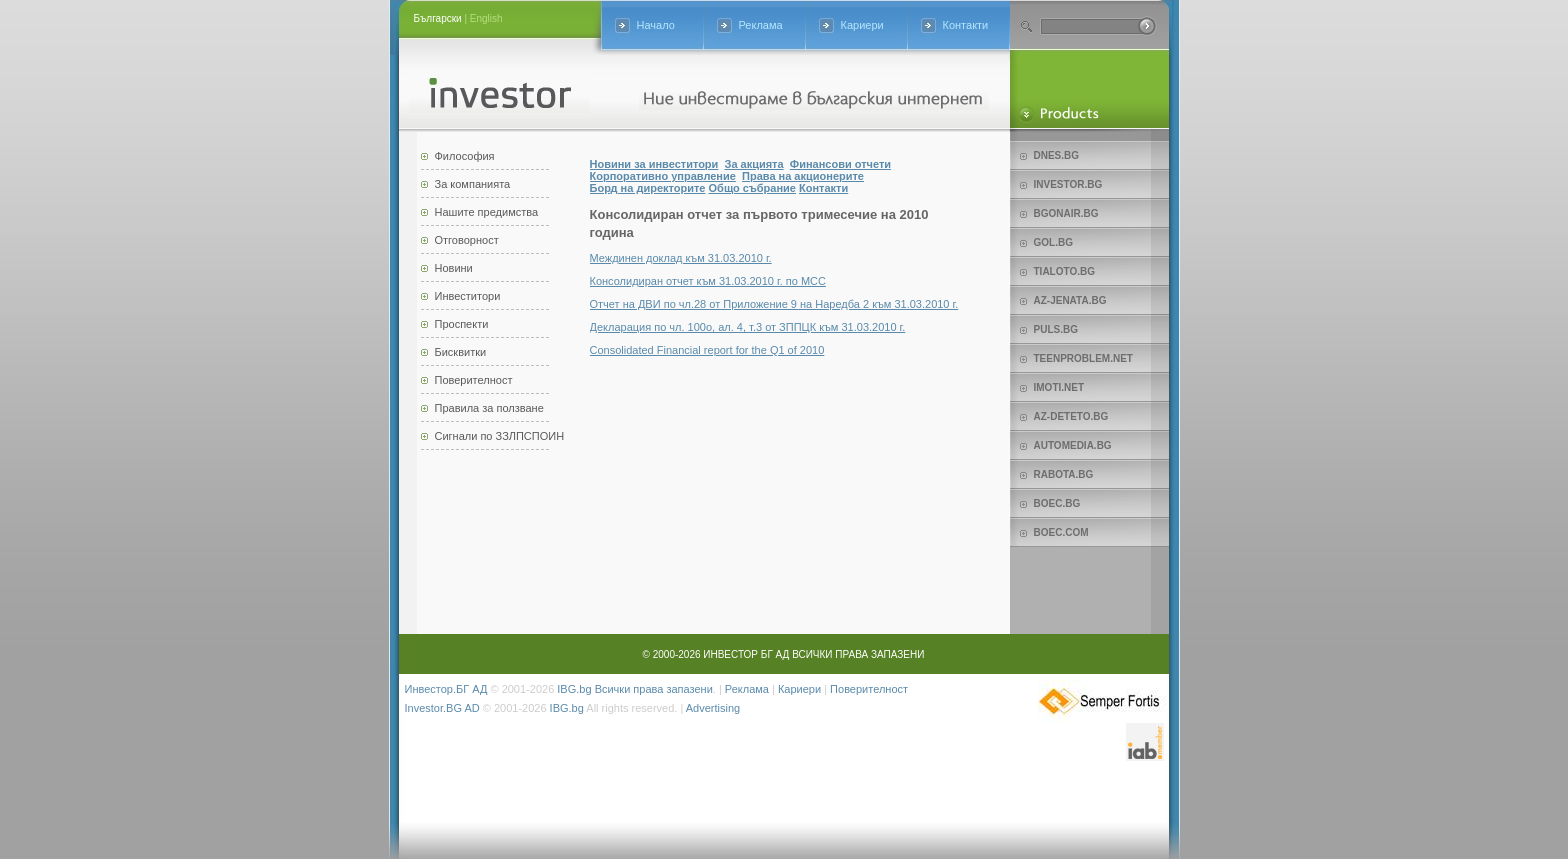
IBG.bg (574, 689)
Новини (454, 268)
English (486, 18)
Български (438, 18)
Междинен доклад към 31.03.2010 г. (681, 258)
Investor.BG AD (442, 708)
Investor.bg (1068, 184)
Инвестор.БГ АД (446, 689)
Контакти (966, 25)
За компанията (473, 184)
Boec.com (1061, 532)
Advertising (713, 708)
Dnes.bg (1057, 155)
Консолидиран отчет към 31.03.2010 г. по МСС (708, 281)
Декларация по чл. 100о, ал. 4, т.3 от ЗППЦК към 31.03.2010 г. (748, 327)
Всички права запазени (654, 689)
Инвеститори (468, 296)
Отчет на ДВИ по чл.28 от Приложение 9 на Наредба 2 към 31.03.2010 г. (774, 304)
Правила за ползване (489, 408)
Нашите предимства (487, 212)
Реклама (761, 25)
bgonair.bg (1066, 213)
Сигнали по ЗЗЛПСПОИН (500, 436)
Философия (465, 156)
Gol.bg (1053, 242)
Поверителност (474, 380)
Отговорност (467, 240)
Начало (656, 25)
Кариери (862, 25)
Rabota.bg (1064, 474)
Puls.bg (1056, 329)
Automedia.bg (1073, 445)
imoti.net (1059, 387)
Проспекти (462, 324)
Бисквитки (461, 352)
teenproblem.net (1083, 358)
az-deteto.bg (1071, 416)
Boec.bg (1057, 503)
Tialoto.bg (1064, 271)
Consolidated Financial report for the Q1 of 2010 (707, 350)
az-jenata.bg (1070, 300)
